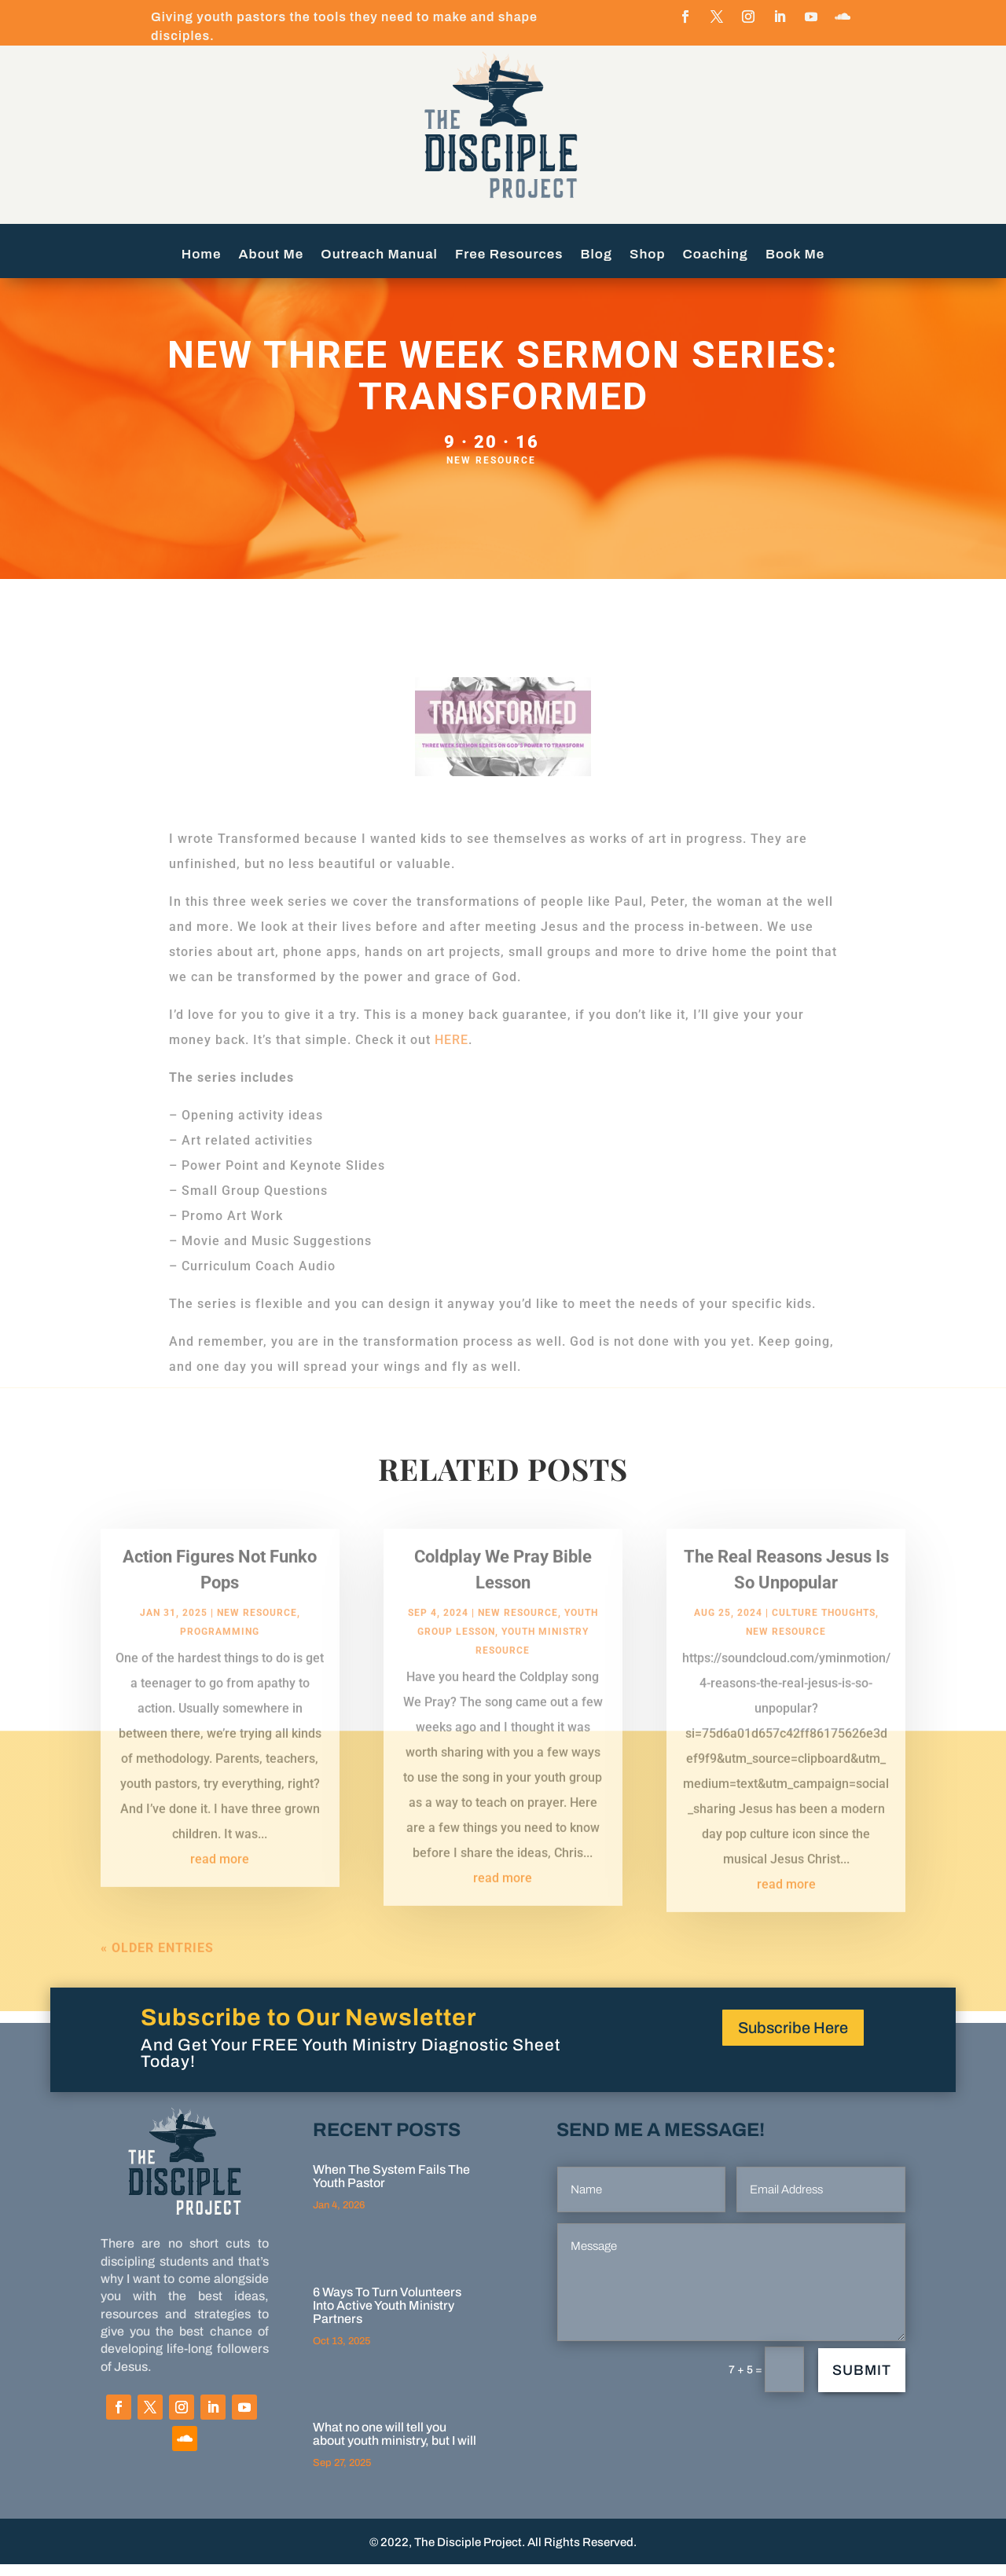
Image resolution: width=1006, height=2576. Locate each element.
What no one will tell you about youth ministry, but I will (394, 2445)
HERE (451, 1051)
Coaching (715, 255)
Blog (597, 255)
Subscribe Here (793, 2039)
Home (202, 255)
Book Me (795, 255)
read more (219, 1886)
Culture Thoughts (824, 1640)
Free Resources (509, 255)
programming (219, 1659)
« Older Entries (157, 1975)
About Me (271, 255)
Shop (648, 255)
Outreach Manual (379, 255)
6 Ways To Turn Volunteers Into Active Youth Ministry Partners (387, 2317)
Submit (861, 2382)
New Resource (491, 472)
